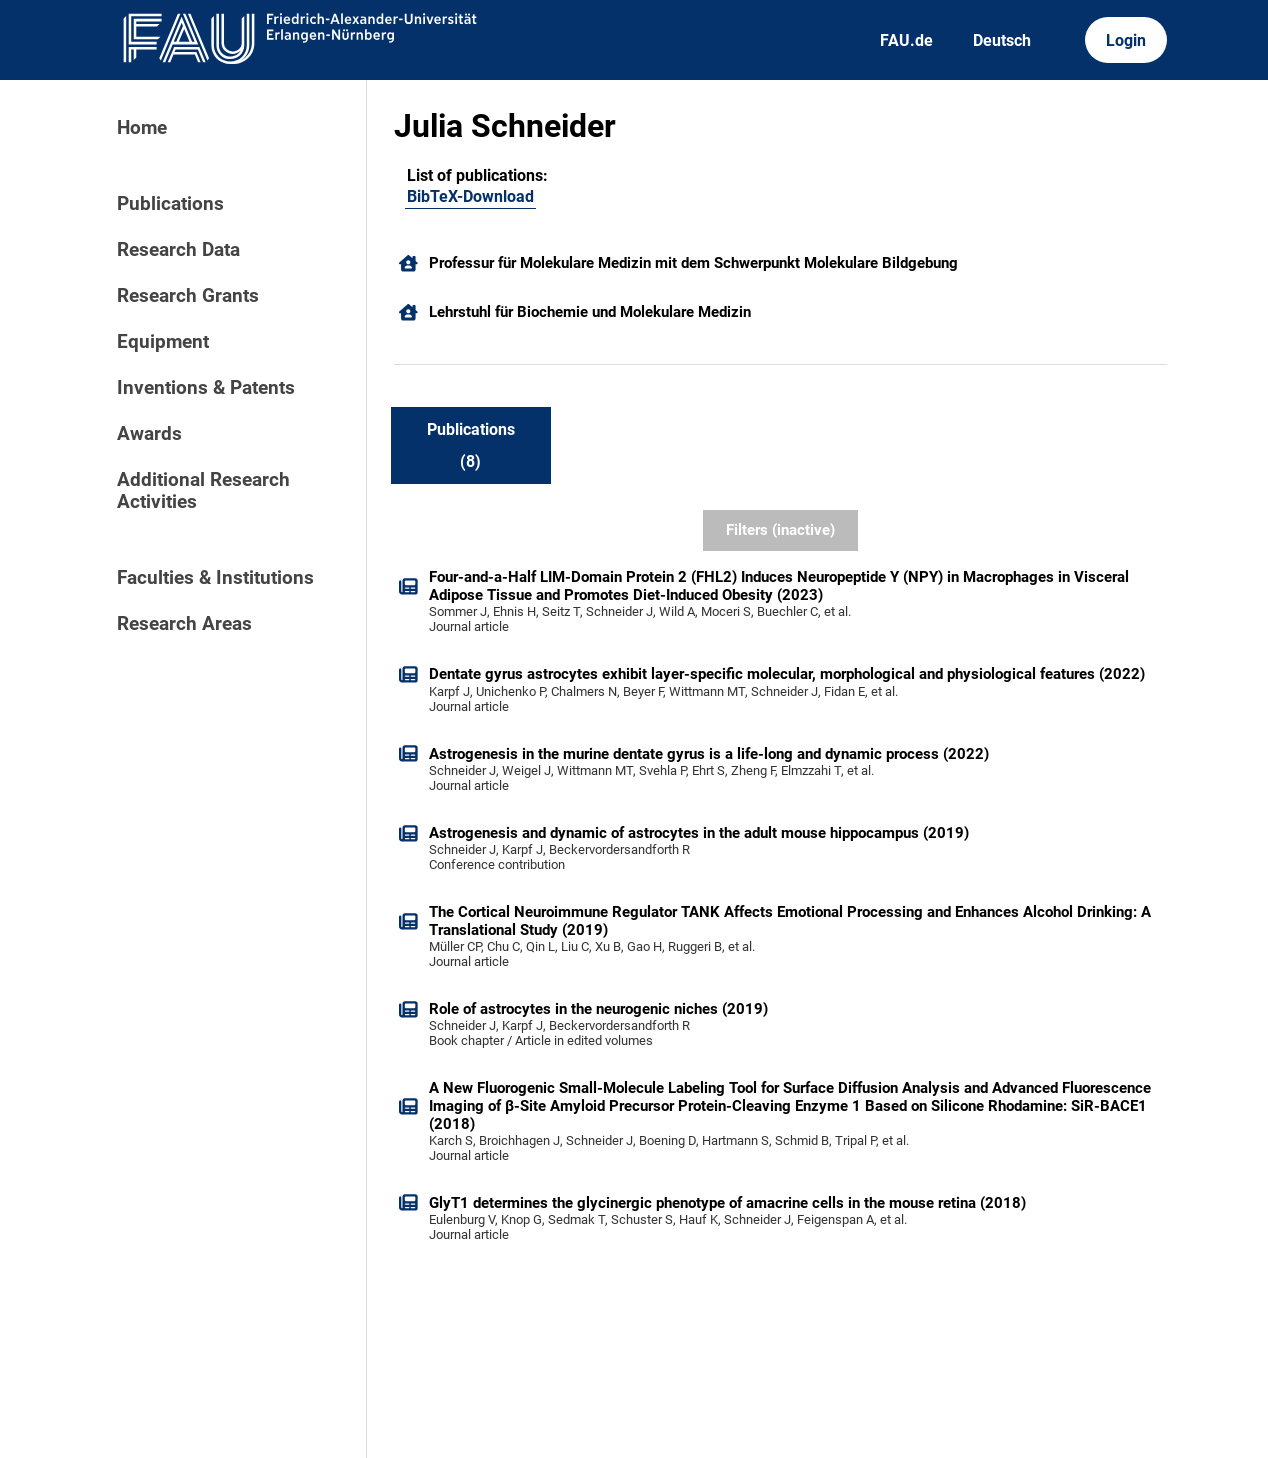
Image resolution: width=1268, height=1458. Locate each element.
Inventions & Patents (206, 388)
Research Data (178, 250)
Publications (170, 204)
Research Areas (184, 624)
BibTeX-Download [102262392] (470, 196)
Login (1126, 40)
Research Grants (188, 296)
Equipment (163, 342)
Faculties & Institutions (215, 578)
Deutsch (1002, 40)
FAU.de (906, 40)
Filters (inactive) (780, 530)
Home (142, 128)
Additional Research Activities (203, 491)
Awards (149, 434)
